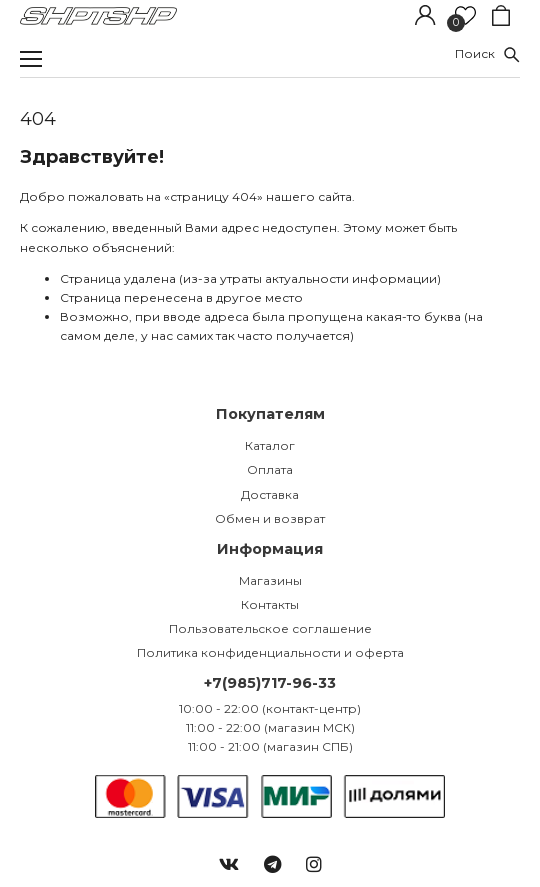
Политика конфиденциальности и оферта (270, 652)
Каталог (270, 445)
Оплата (270, 469)
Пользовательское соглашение (270, 628)
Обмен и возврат (270, 518)
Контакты (270, 604)
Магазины (270, 580)
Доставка (270, 494)
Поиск (487, 53)
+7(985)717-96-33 (270, 683)
